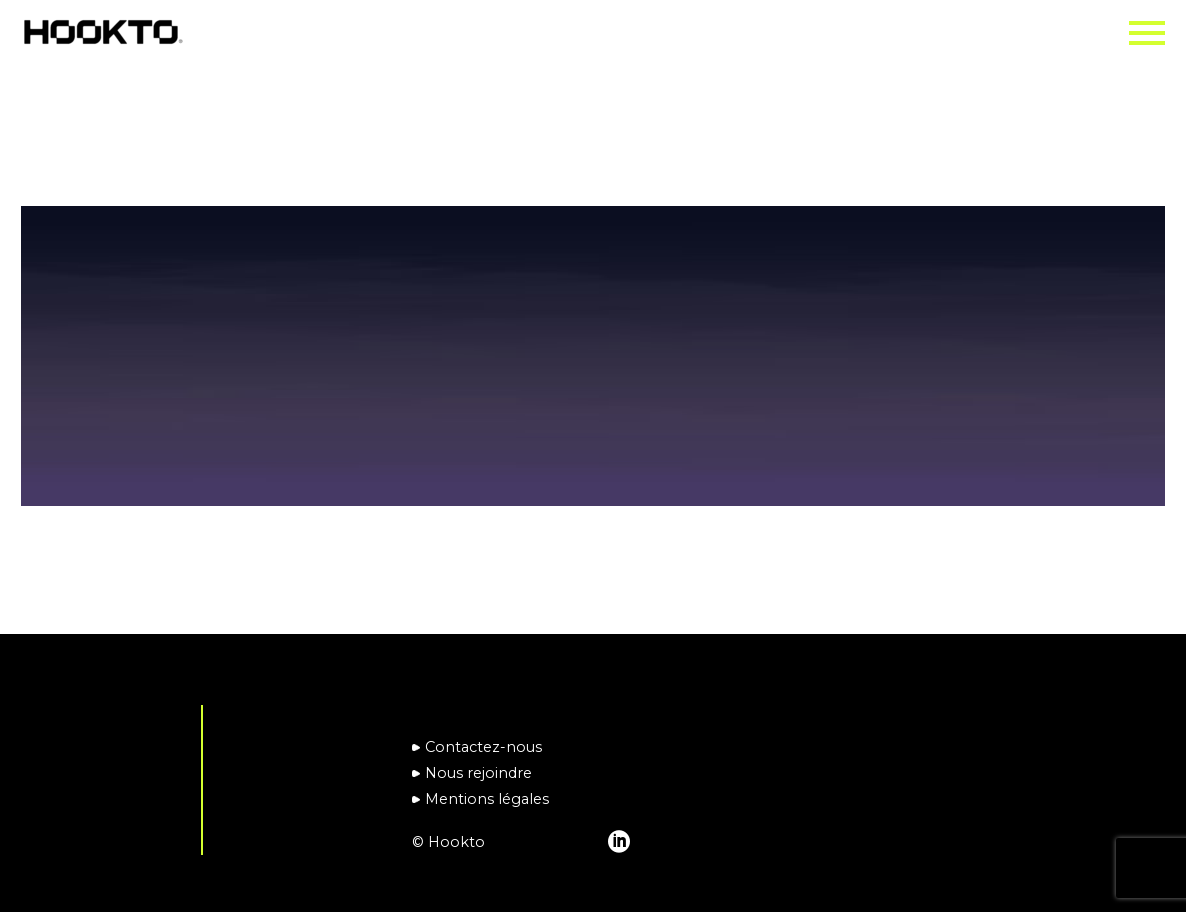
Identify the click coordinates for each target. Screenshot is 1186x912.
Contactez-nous (483, 747)
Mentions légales (487, 799)
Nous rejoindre (478, 773)
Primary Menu (1147, 33)
